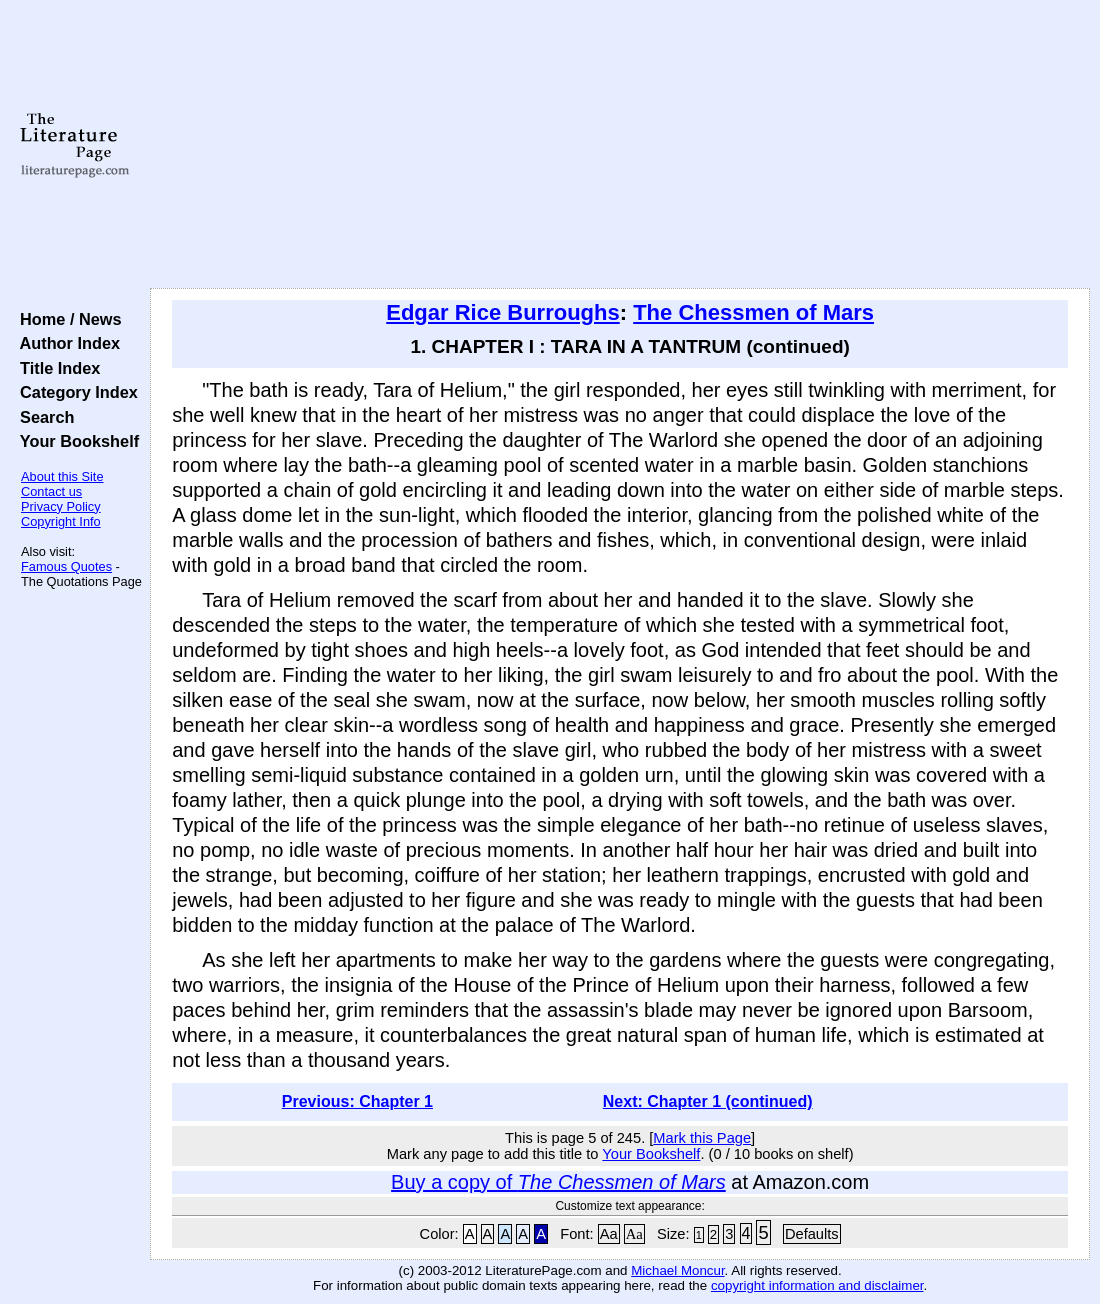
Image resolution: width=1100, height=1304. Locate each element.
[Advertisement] (620, 145)
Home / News (66, 319)
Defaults (812, 1234)
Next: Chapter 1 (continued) (708, 1101)
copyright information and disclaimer (817, 1285)
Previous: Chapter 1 (357, 1101)
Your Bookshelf (75, 441)
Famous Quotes (66, 566)
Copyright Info (61, 521)
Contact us (51, 491)
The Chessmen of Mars (753, 312)
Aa (609, 1234)
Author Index (65, 343)
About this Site (62, 476)
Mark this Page (702, 1138)
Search (42, 417)
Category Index (74, 392)
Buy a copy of (558, 1182)
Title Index (55, 368)
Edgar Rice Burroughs (502, 312)
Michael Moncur (677, 1270)
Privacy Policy (61, 506)
